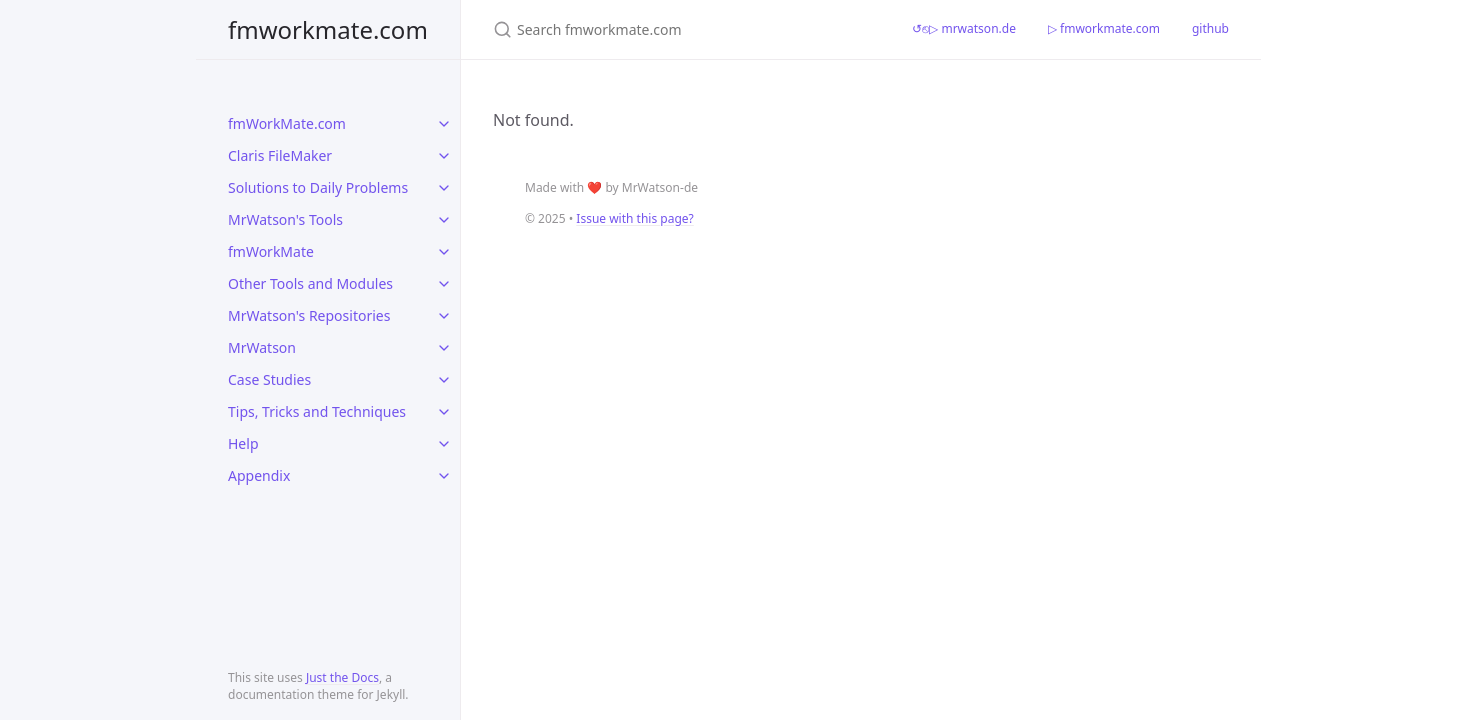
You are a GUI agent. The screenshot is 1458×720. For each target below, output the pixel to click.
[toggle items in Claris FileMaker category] (444, 156)
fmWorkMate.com (287, 123)
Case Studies (269, 379)
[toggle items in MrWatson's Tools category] (444, 220)
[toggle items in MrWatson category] (444, 348)
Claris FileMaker (280, 155)
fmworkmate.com (328, 29)
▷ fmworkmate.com (1104, 28)
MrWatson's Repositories (309, 315)
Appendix (259, 475)
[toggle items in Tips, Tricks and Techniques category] (444, 412)
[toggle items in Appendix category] (444, 476)
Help (243, 443)
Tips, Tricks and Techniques (317, 411)
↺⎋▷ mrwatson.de (964, 28)
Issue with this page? (634, 218)
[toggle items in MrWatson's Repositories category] (444, 316)
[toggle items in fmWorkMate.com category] (444, 124)
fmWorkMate (271, 251)
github (1210, 28)
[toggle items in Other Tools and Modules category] (444, 284)
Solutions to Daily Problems (318, 187)
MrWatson (262, 347)
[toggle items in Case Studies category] (444, 380)
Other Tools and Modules (310, 283)
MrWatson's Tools (285, 219)
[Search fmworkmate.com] (678, 29)
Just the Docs (342, 677)
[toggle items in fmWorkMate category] (444, 252)
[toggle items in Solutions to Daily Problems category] (444, 188)
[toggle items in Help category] (444, 444)
